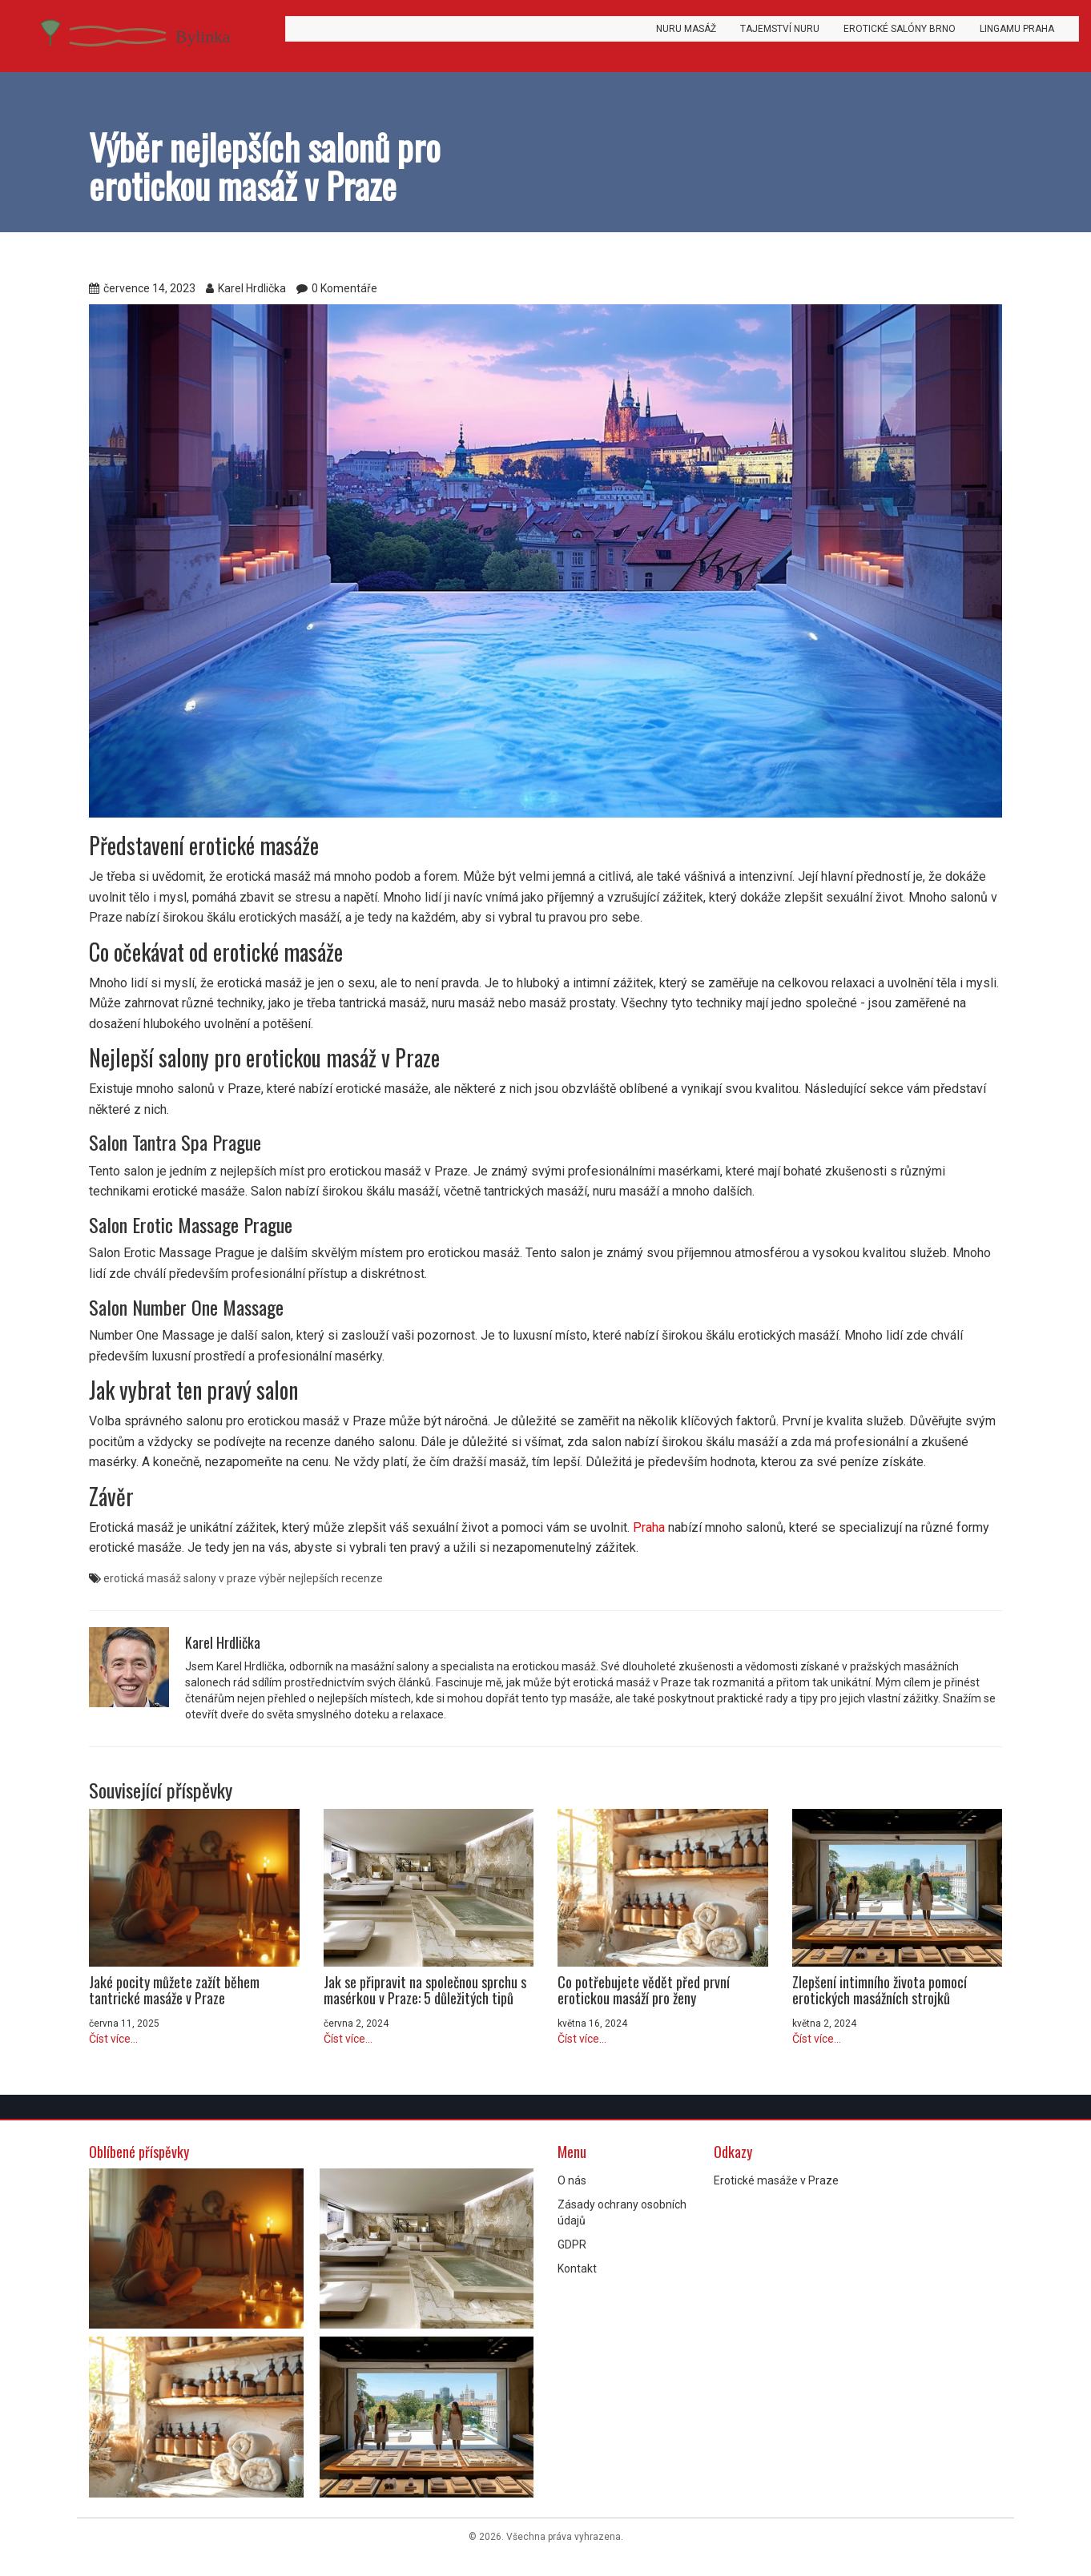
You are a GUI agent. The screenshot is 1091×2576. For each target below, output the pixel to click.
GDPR (572, 2244)
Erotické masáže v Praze (776, 2180)
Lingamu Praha (1017, 28)
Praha (649, 1527)
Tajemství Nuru (779, 28)
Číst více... (113, 2038)
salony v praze (219, 1578)
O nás (572, 2180)
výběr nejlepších (299, 1578)
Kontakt (577, 2268)
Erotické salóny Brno (899, 28)
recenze (362, 1578)
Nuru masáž (686, 28)
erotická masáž (142, 1578)
